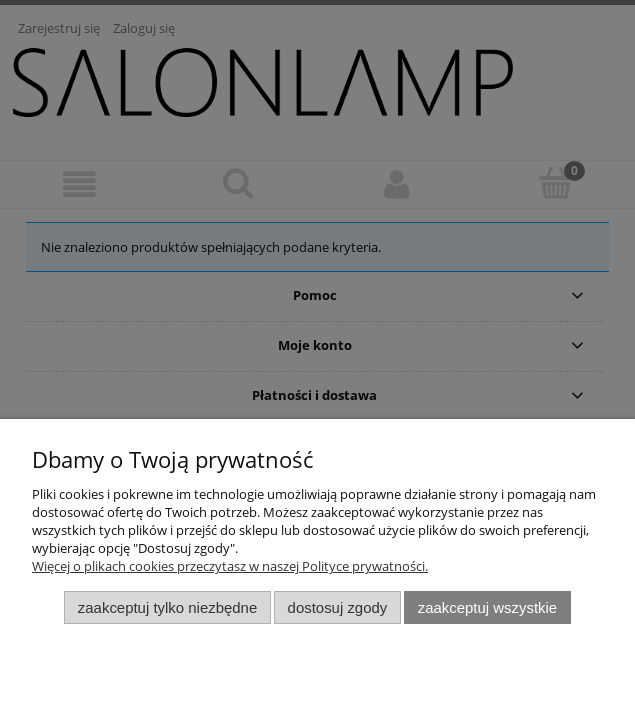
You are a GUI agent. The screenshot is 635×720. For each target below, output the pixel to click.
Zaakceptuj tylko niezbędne (167, 607)
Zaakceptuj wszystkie (487, 607)
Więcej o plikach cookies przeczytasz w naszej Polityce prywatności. (230, 566)
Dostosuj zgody (338, 607)
